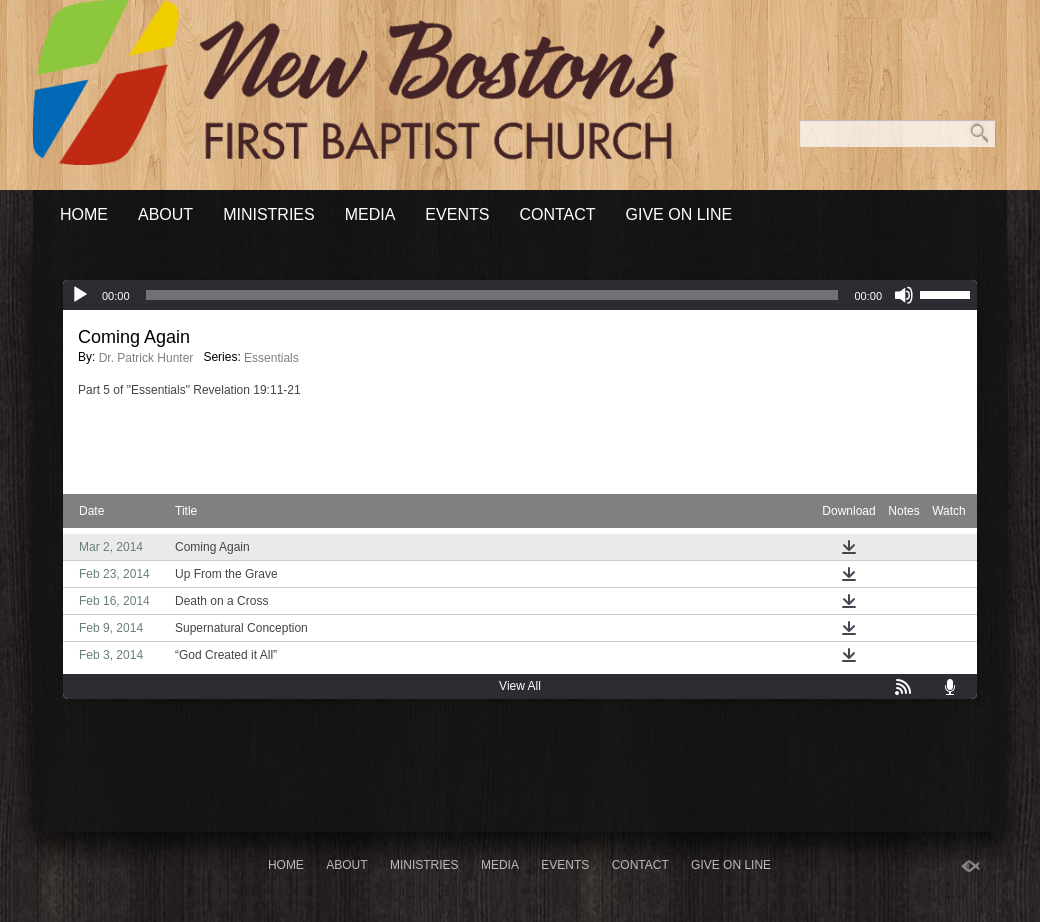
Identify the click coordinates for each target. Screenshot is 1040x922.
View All (520, 686)
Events (457, 214)
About (165, 214)
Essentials (271, 358)
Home (84, 214)
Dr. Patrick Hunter (146, 358)
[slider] (492, 295)
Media (370, 214)
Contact (557, 214)
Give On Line (679, 214)
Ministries (269, 214)
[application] (520, 295)
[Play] (80, 295)
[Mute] (904, 295)
